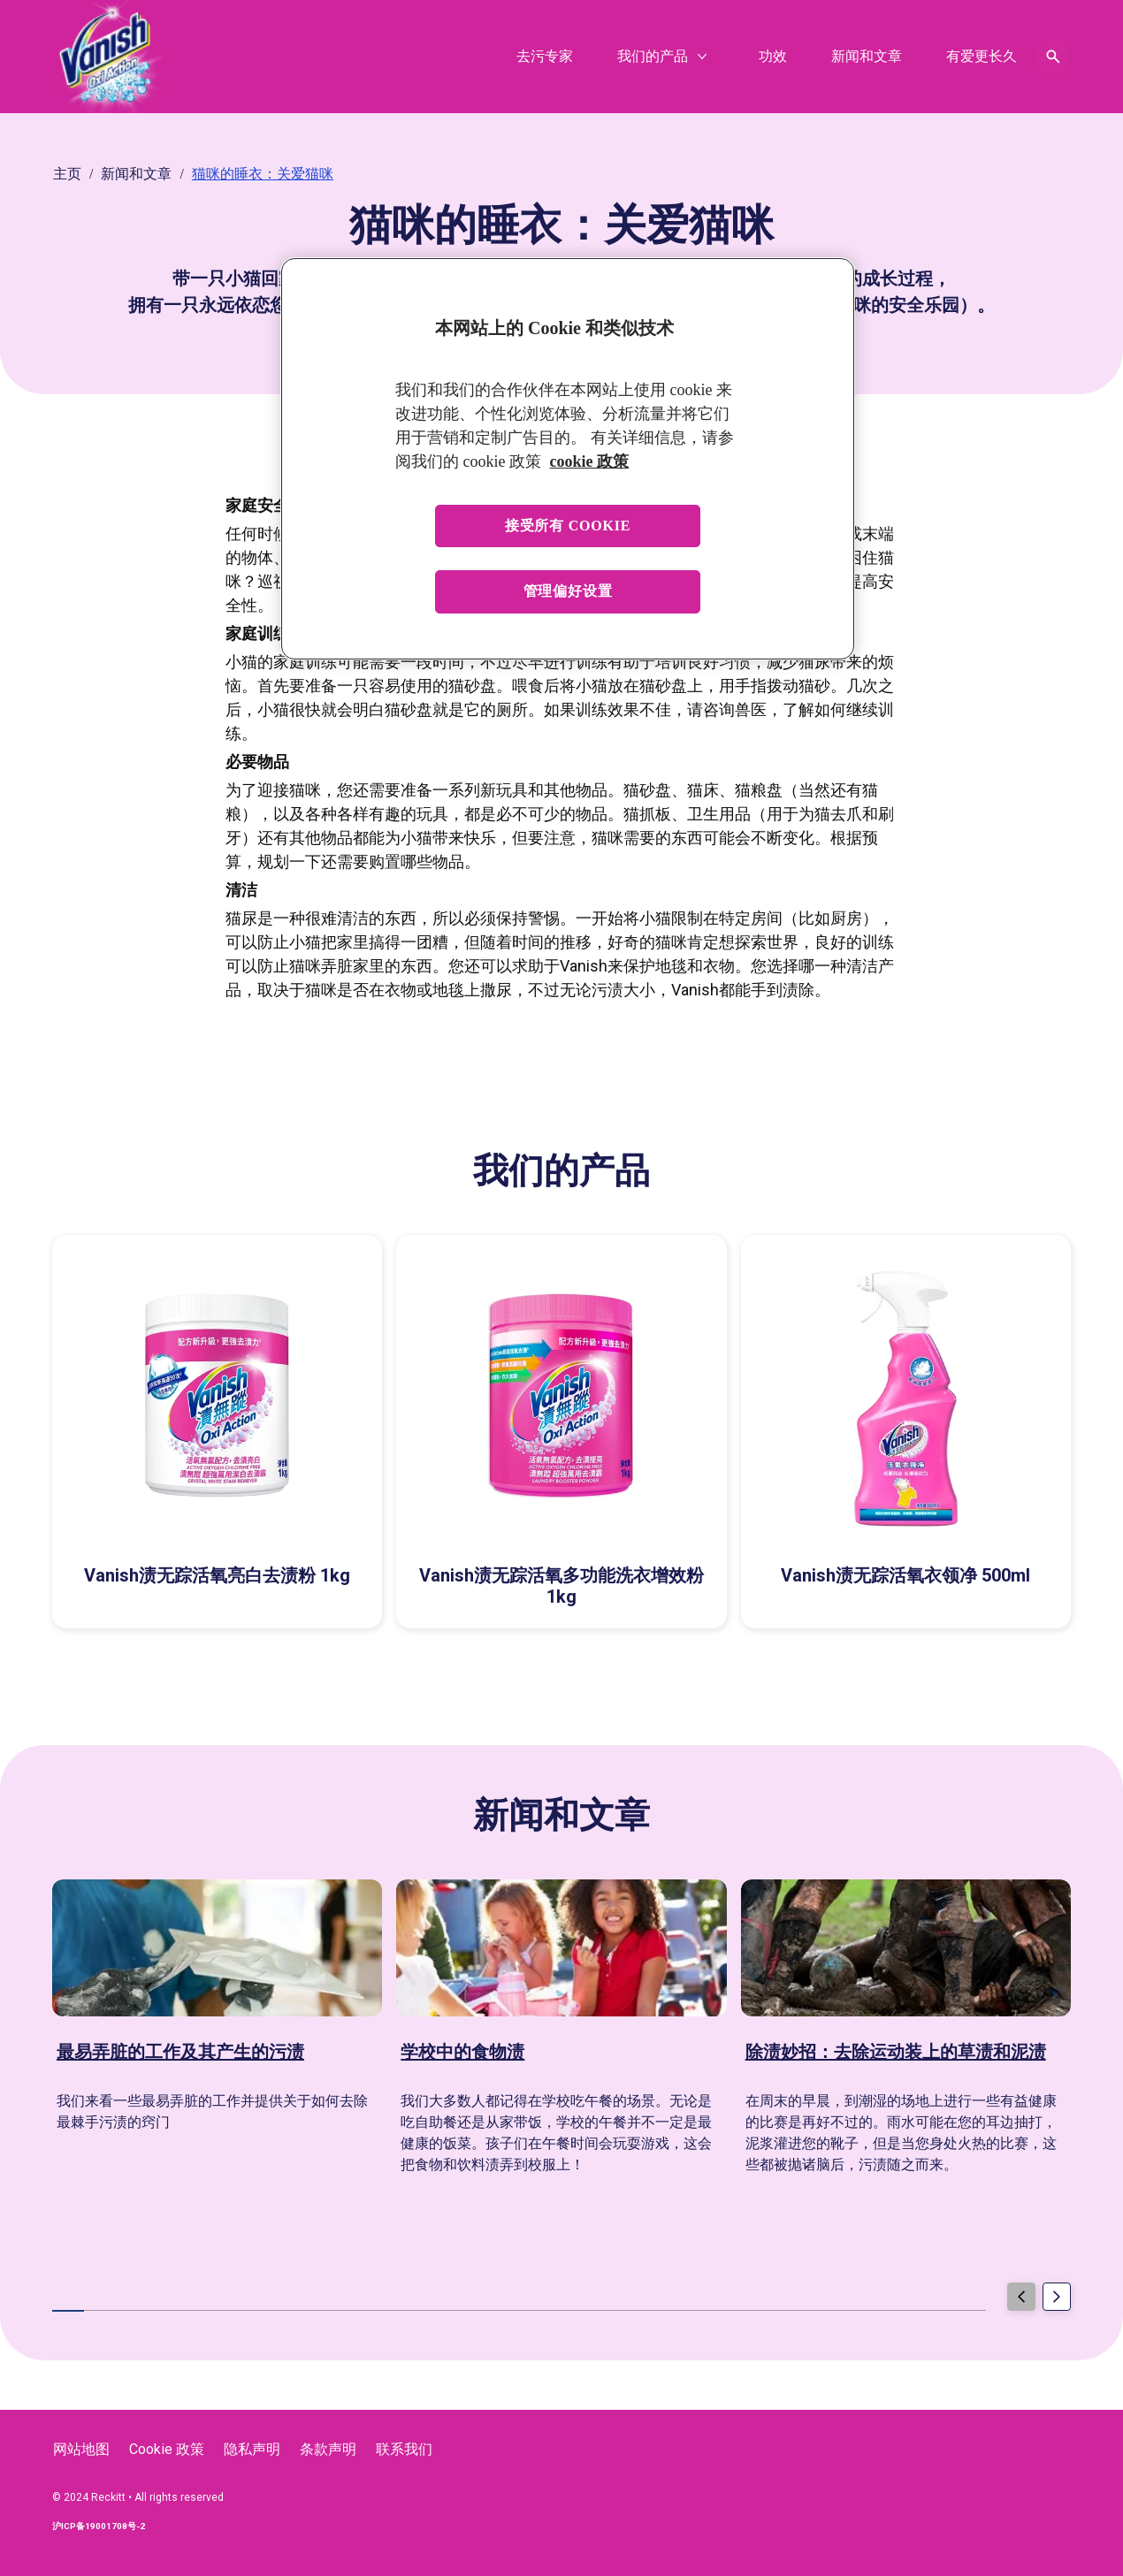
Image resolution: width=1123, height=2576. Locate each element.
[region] (567, 458)
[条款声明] (328, 2449)
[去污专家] (545, 56)
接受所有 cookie (568, 525)
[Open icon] (1053, 56)
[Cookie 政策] (166, 2449)
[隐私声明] (252, 2449)
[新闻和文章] (866, 56)
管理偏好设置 (568, 590)
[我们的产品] (652, 56)
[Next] (1057, 2297)
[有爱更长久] (981, 56)
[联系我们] (404, 2449)
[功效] (773, 56)
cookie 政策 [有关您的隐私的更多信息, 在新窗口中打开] (589, 461)
